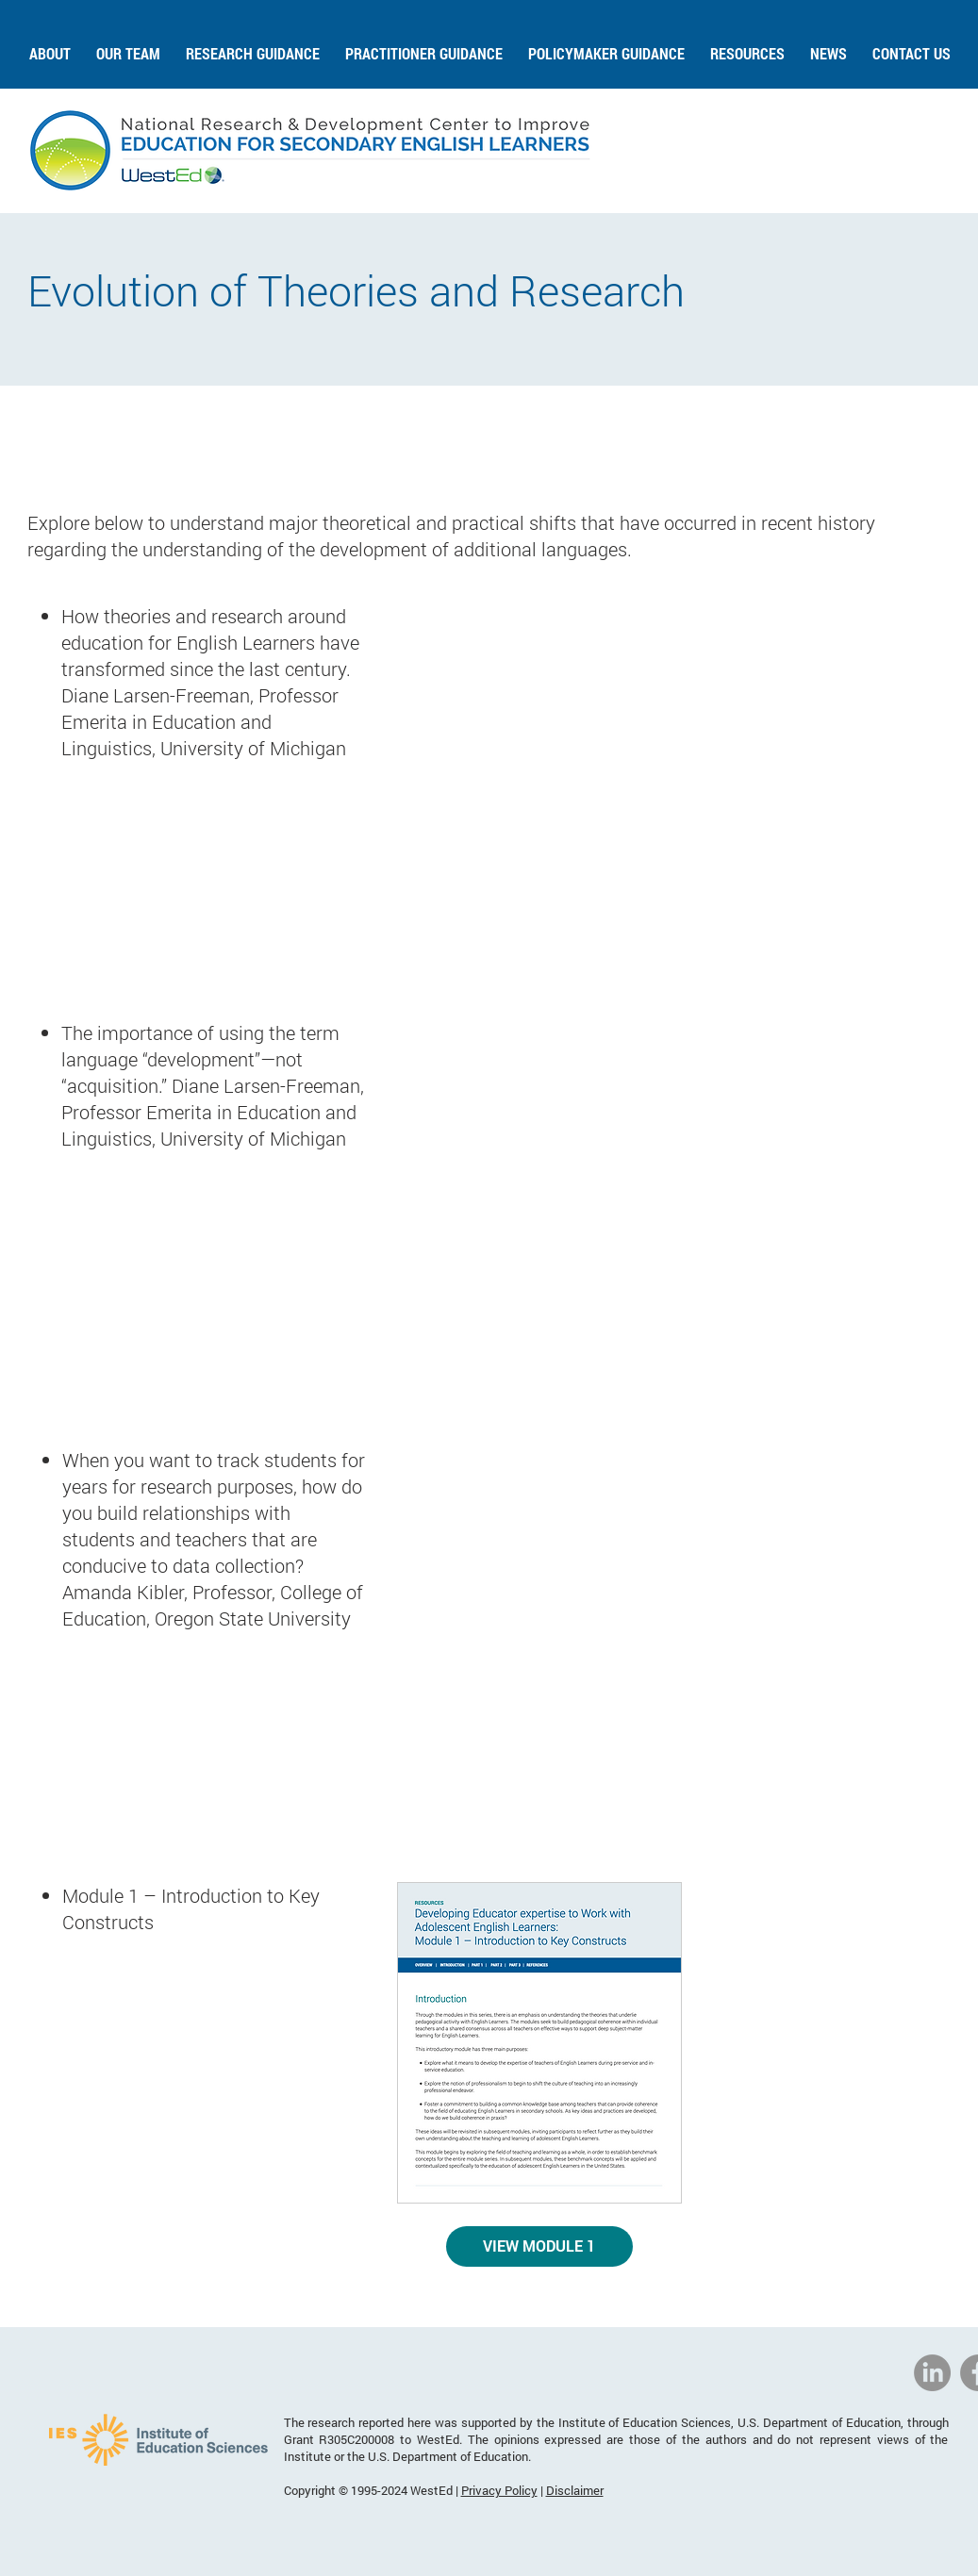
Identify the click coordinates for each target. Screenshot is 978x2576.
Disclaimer (575, 2490)
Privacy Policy (499, 2490)
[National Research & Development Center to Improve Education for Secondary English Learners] (932, 2372)
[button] (50, 45)
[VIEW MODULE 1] (539, 2246)
